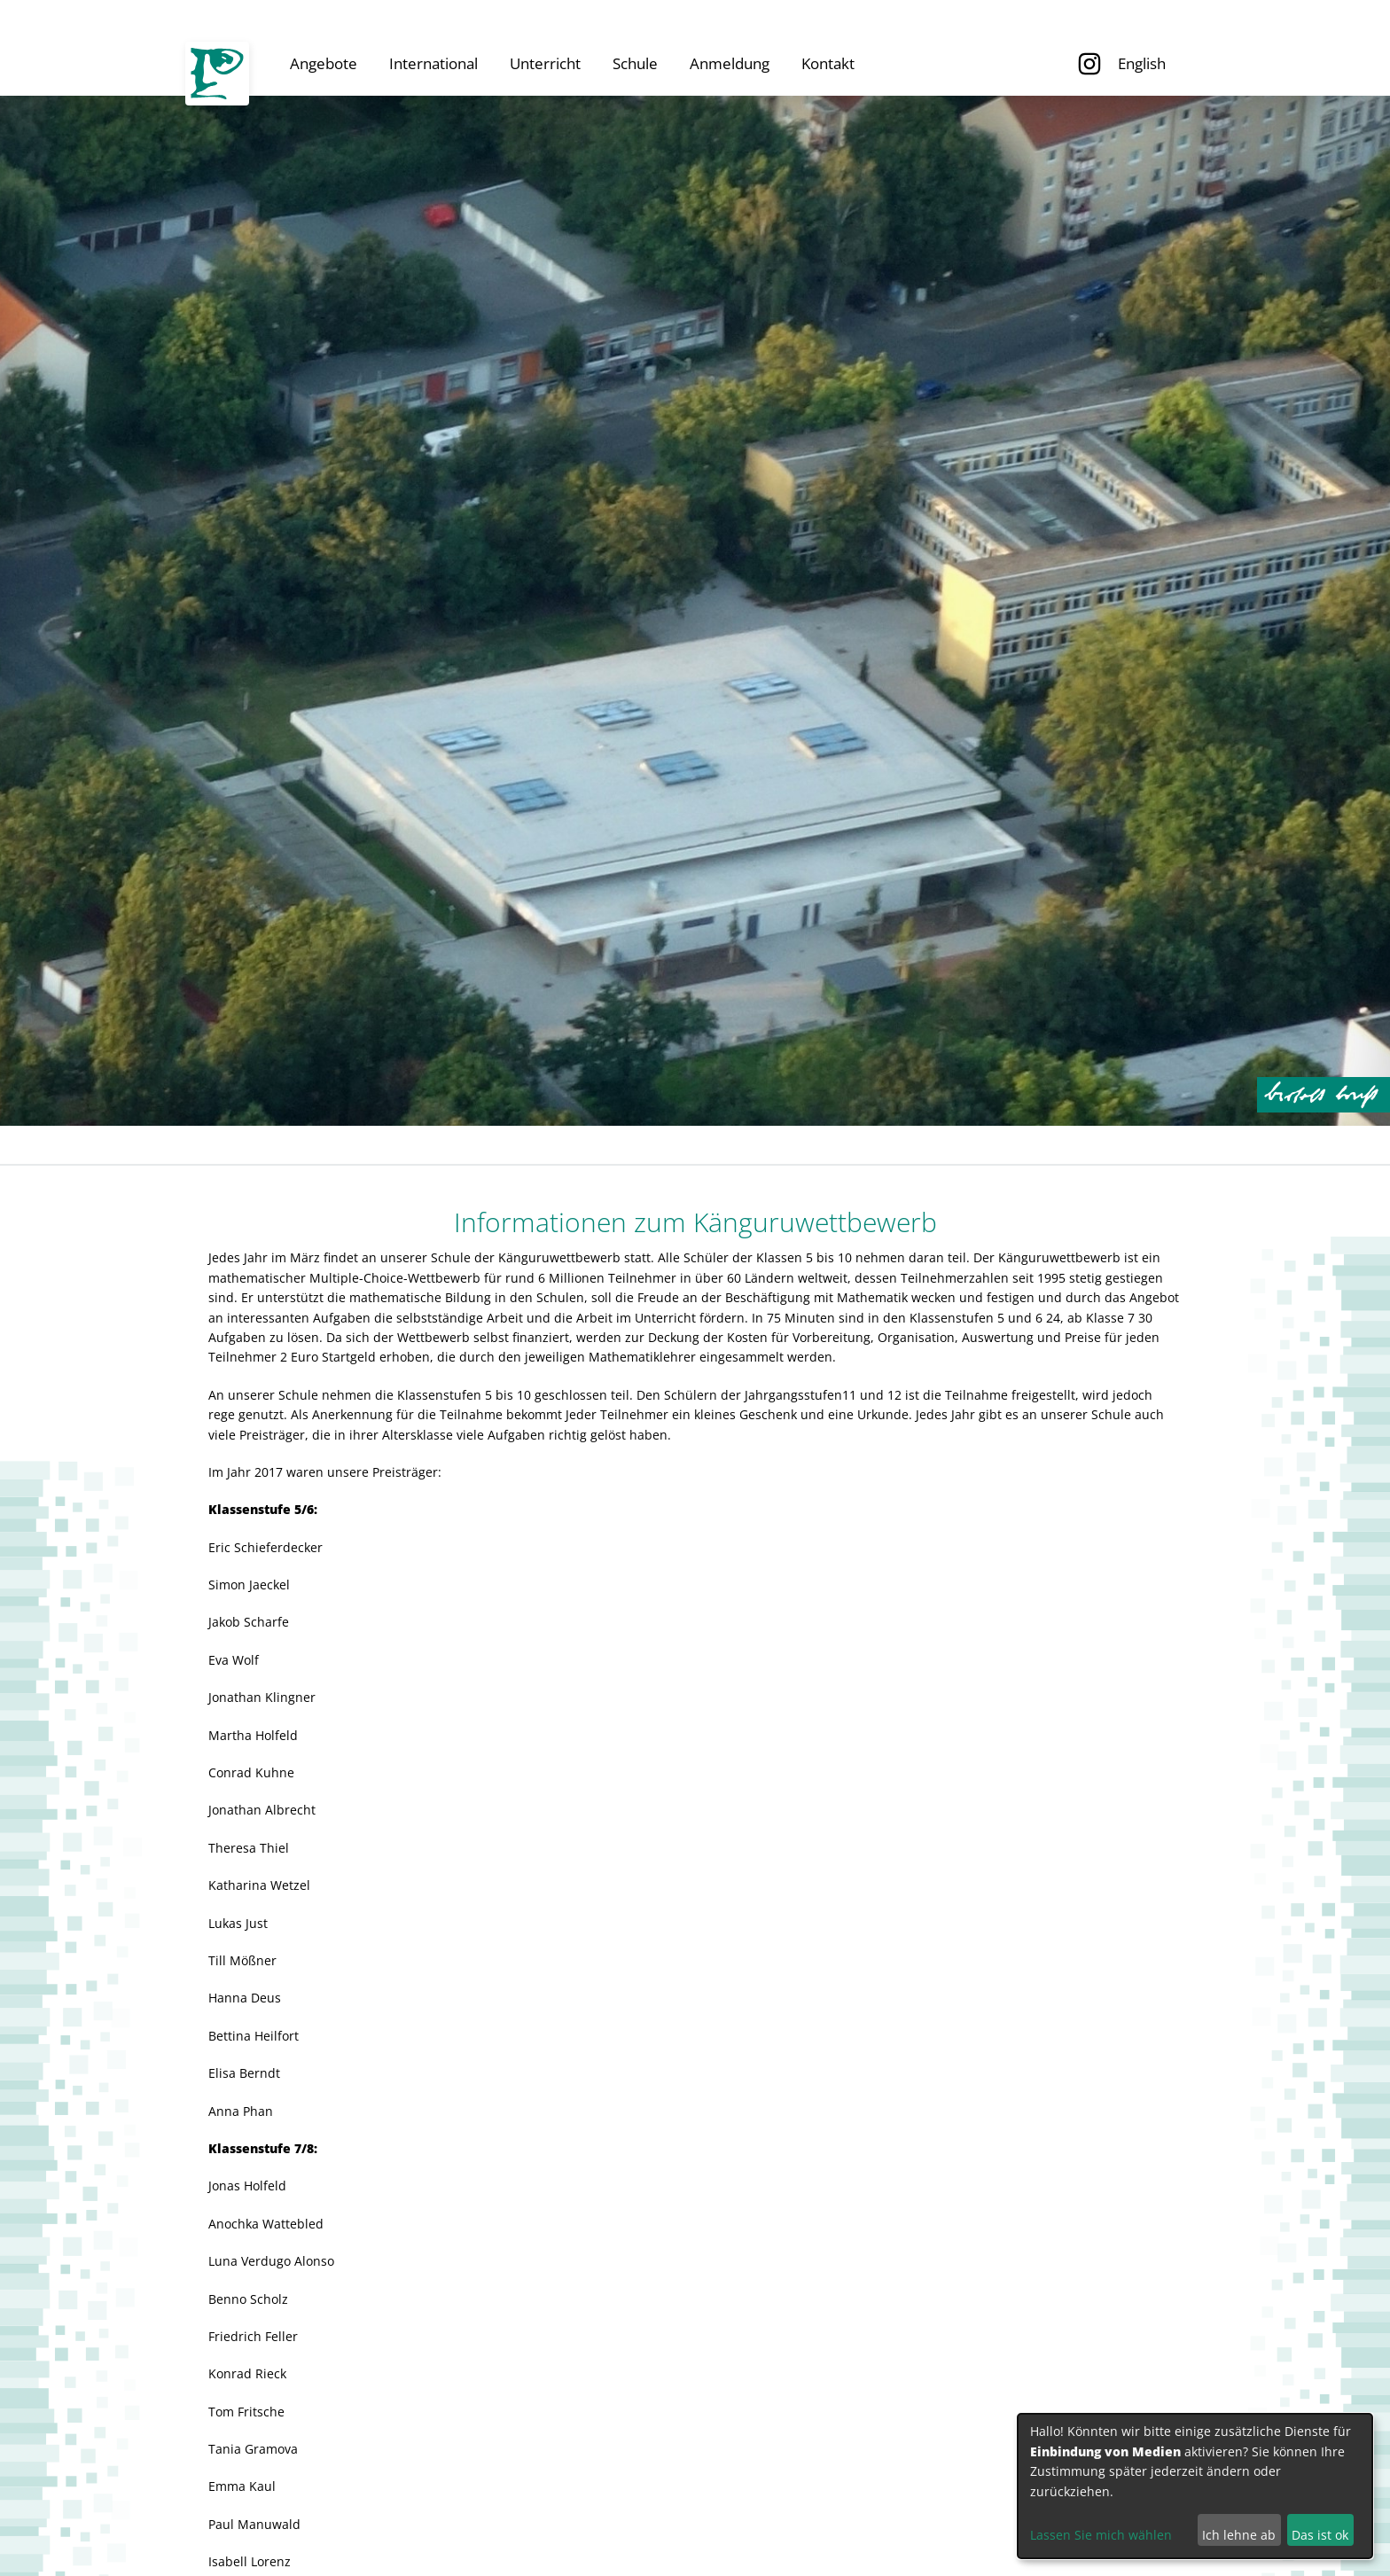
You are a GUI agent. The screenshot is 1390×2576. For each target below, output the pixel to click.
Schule (635, 63)
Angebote (323, 63)
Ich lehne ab (1239, 2534)
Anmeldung (729, 63)
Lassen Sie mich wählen (1101, 2534)
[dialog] (1195, 2486)
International (433, 63)
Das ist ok (1320, 2534)
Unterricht (545, 63)
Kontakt (828, 63)
